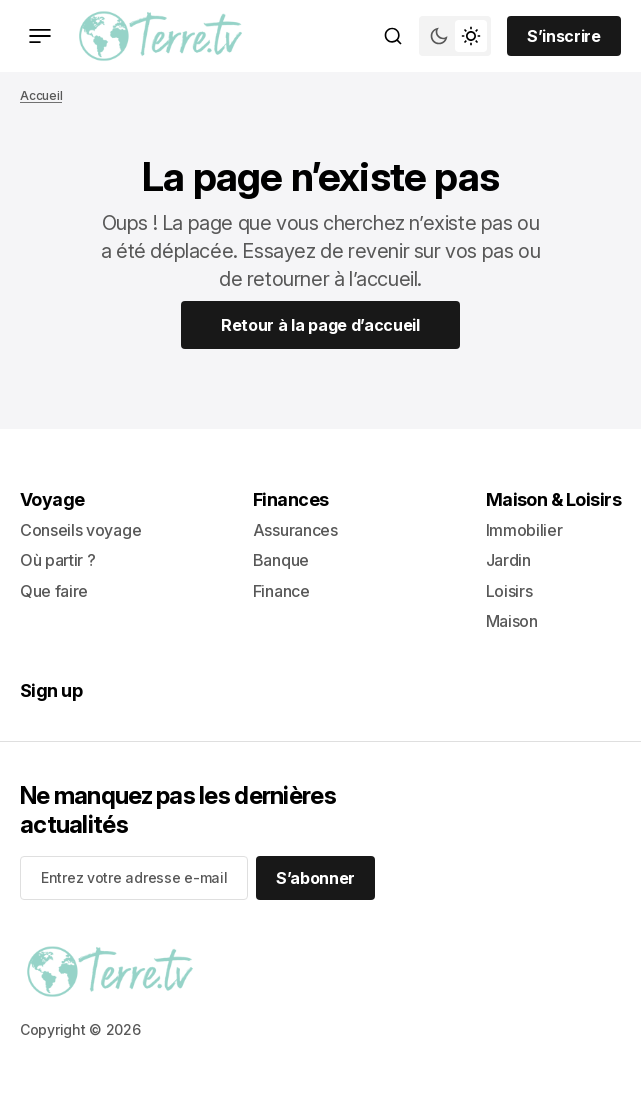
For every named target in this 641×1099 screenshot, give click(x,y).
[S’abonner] (315, 878)
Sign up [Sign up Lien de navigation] (51, 690)
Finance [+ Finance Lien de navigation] (281, 591)
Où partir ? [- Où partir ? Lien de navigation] (57, 560)
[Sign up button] (564, 36)
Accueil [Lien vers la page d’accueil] (41, 95)
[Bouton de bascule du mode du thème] (455, 36)
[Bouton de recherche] (393, 36)
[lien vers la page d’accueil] (160, 36)
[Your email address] (134, 878)
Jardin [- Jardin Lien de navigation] (508, 560)
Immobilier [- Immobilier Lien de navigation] (524, 530)
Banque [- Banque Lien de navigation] (281, 560)
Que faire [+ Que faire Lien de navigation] (54, 591)
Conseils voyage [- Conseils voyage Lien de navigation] (80, 530)
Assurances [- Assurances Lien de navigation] (295, 530)
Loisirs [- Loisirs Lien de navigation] (509, 591)
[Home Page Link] (320, 325)
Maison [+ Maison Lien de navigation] (512, 621)
